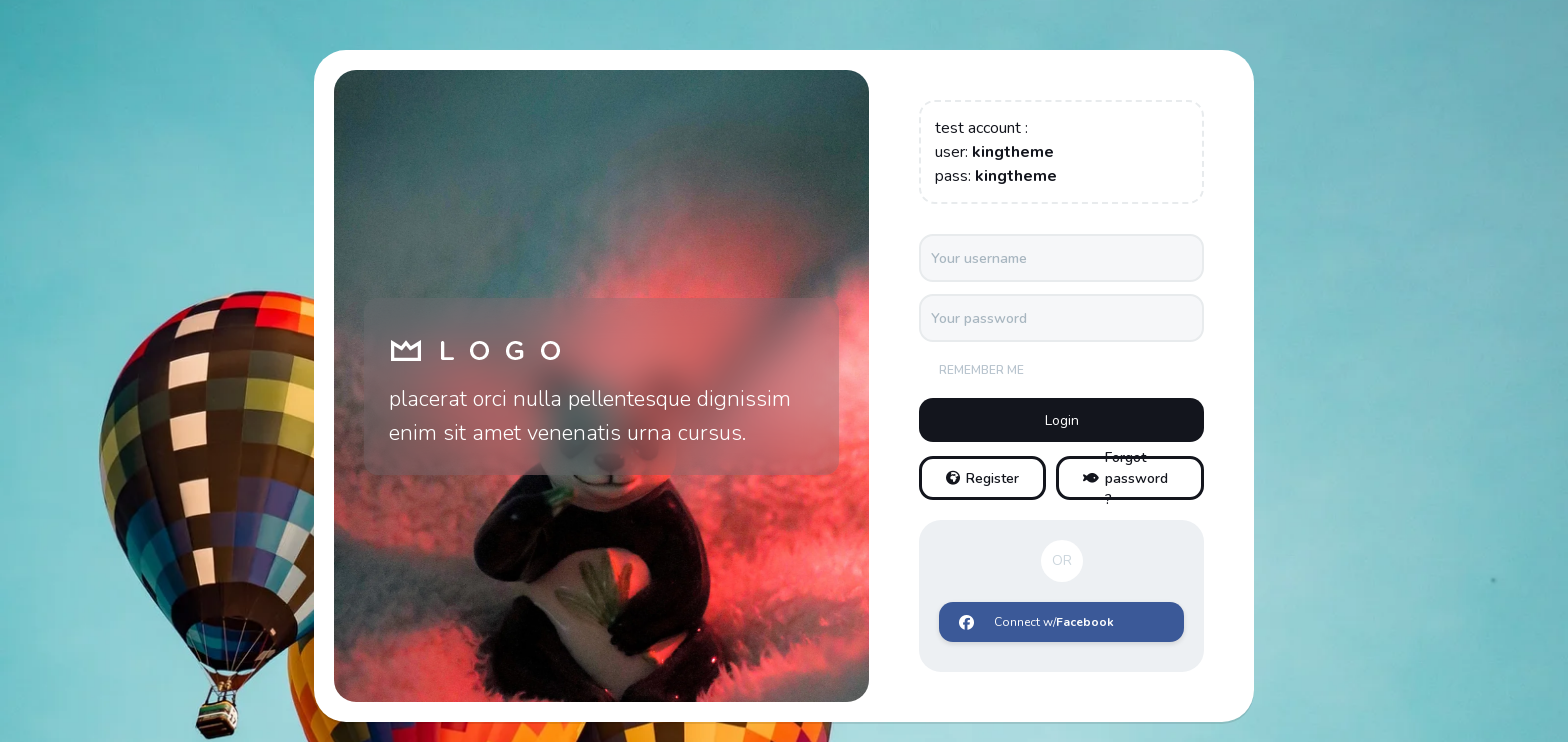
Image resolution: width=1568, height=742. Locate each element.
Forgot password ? (1125, 478)
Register (982, 478)
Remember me (981, 370)
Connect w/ (1036, 622)
